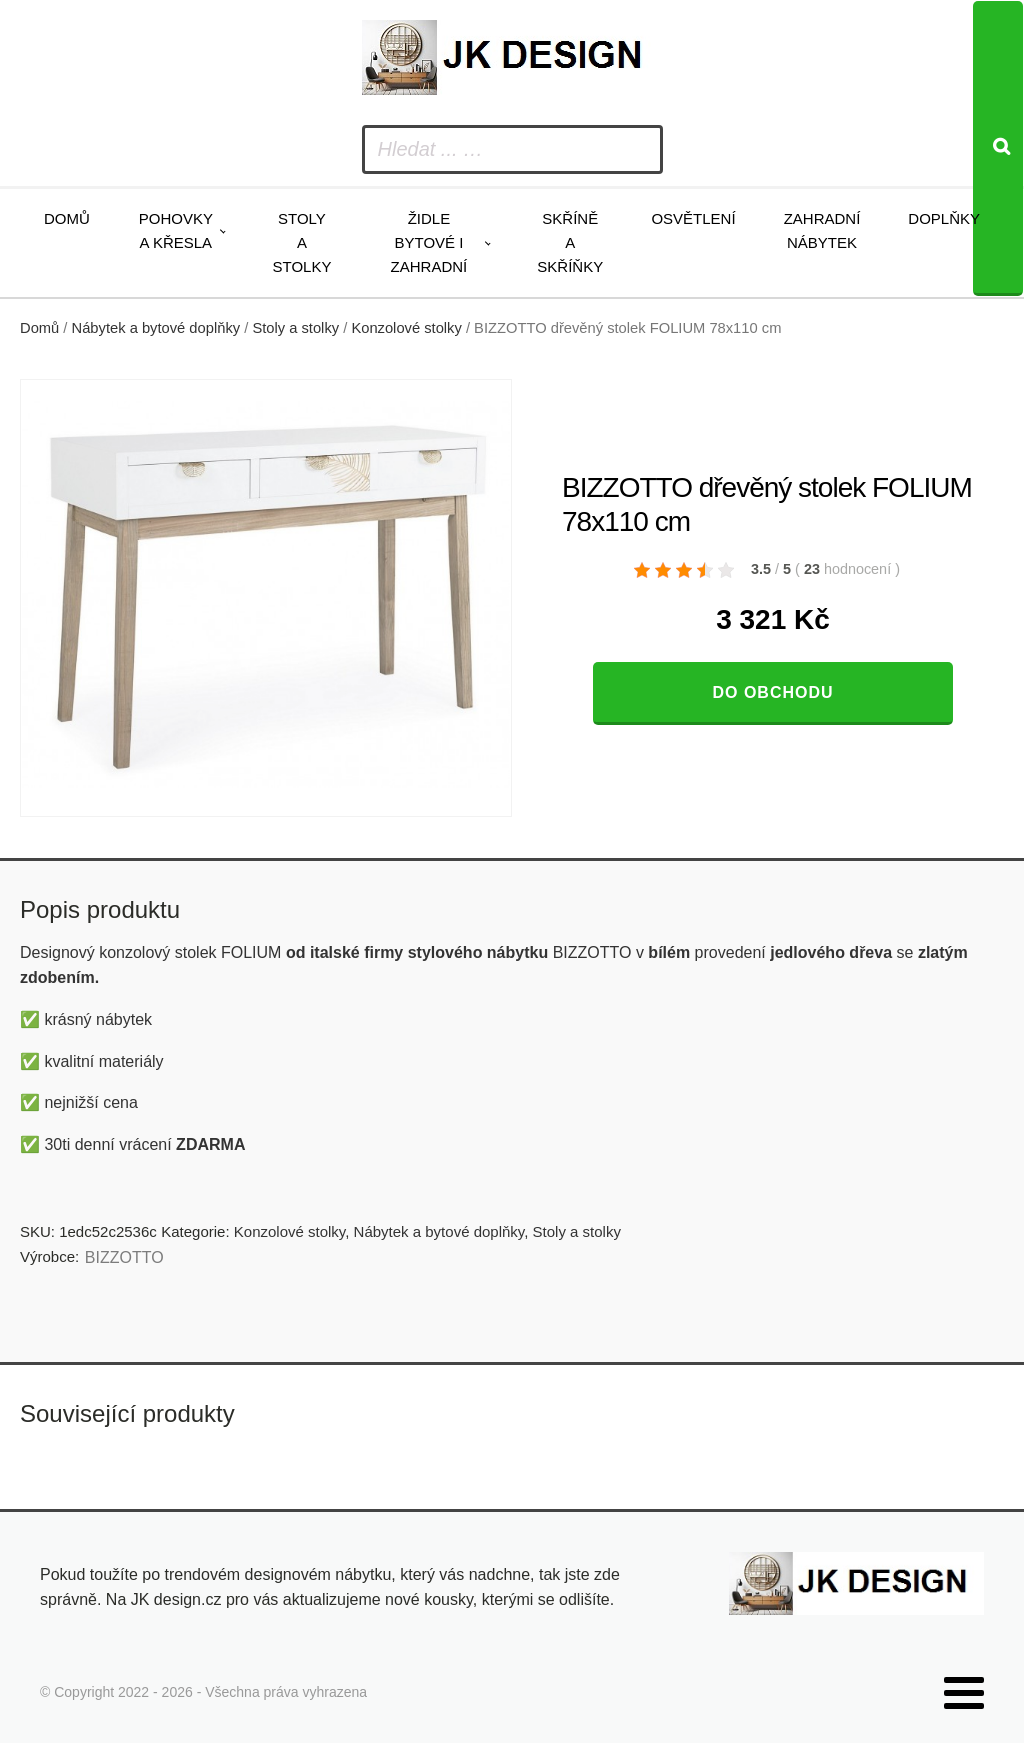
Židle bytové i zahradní (429, 242)
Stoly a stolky (302, 242)
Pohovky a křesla (176, 230)
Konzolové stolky (406, 328)
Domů (67, 218)
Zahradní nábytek (822, 230)
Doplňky (944, 218)
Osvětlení (693, 218)
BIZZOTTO (124, 1257)
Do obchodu (772, 692)
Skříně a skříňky (570, 242)
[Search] (998, 148)
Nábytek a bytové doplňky (156, 328)
